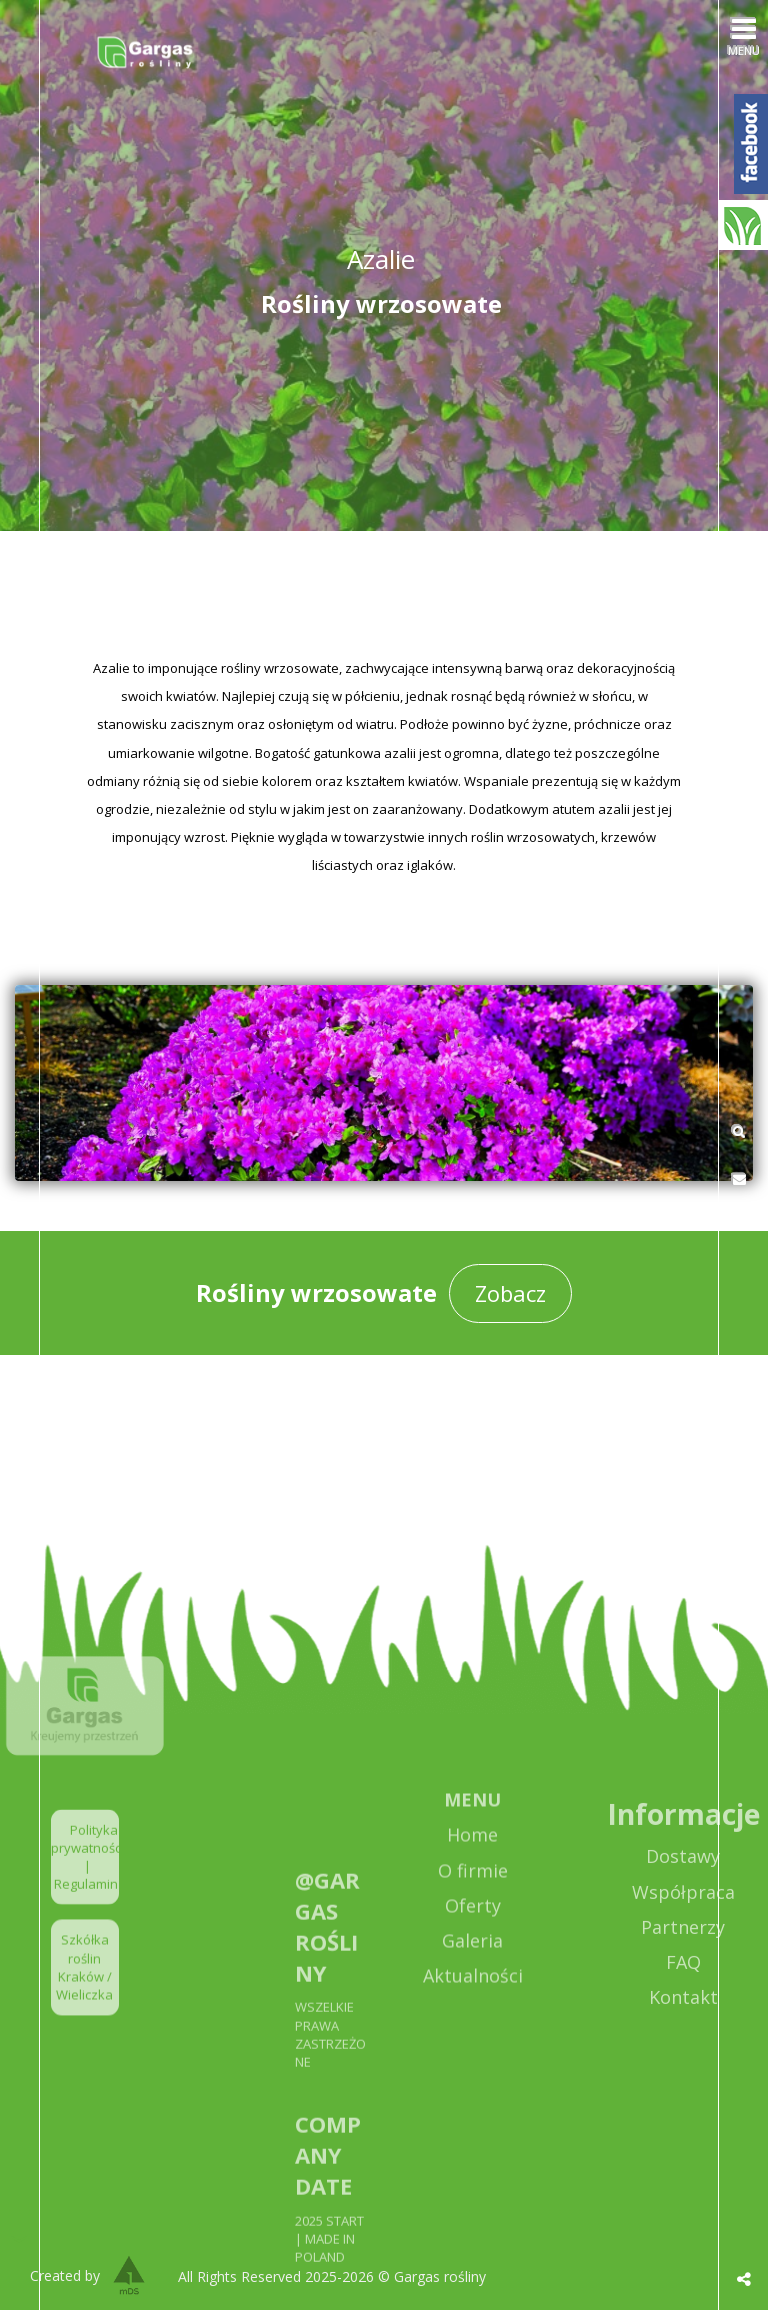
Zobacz (510, 1293)
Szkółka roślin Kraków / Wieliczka (84, 2017)
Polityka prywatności (87, 1888)
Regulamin (86, 1934)
